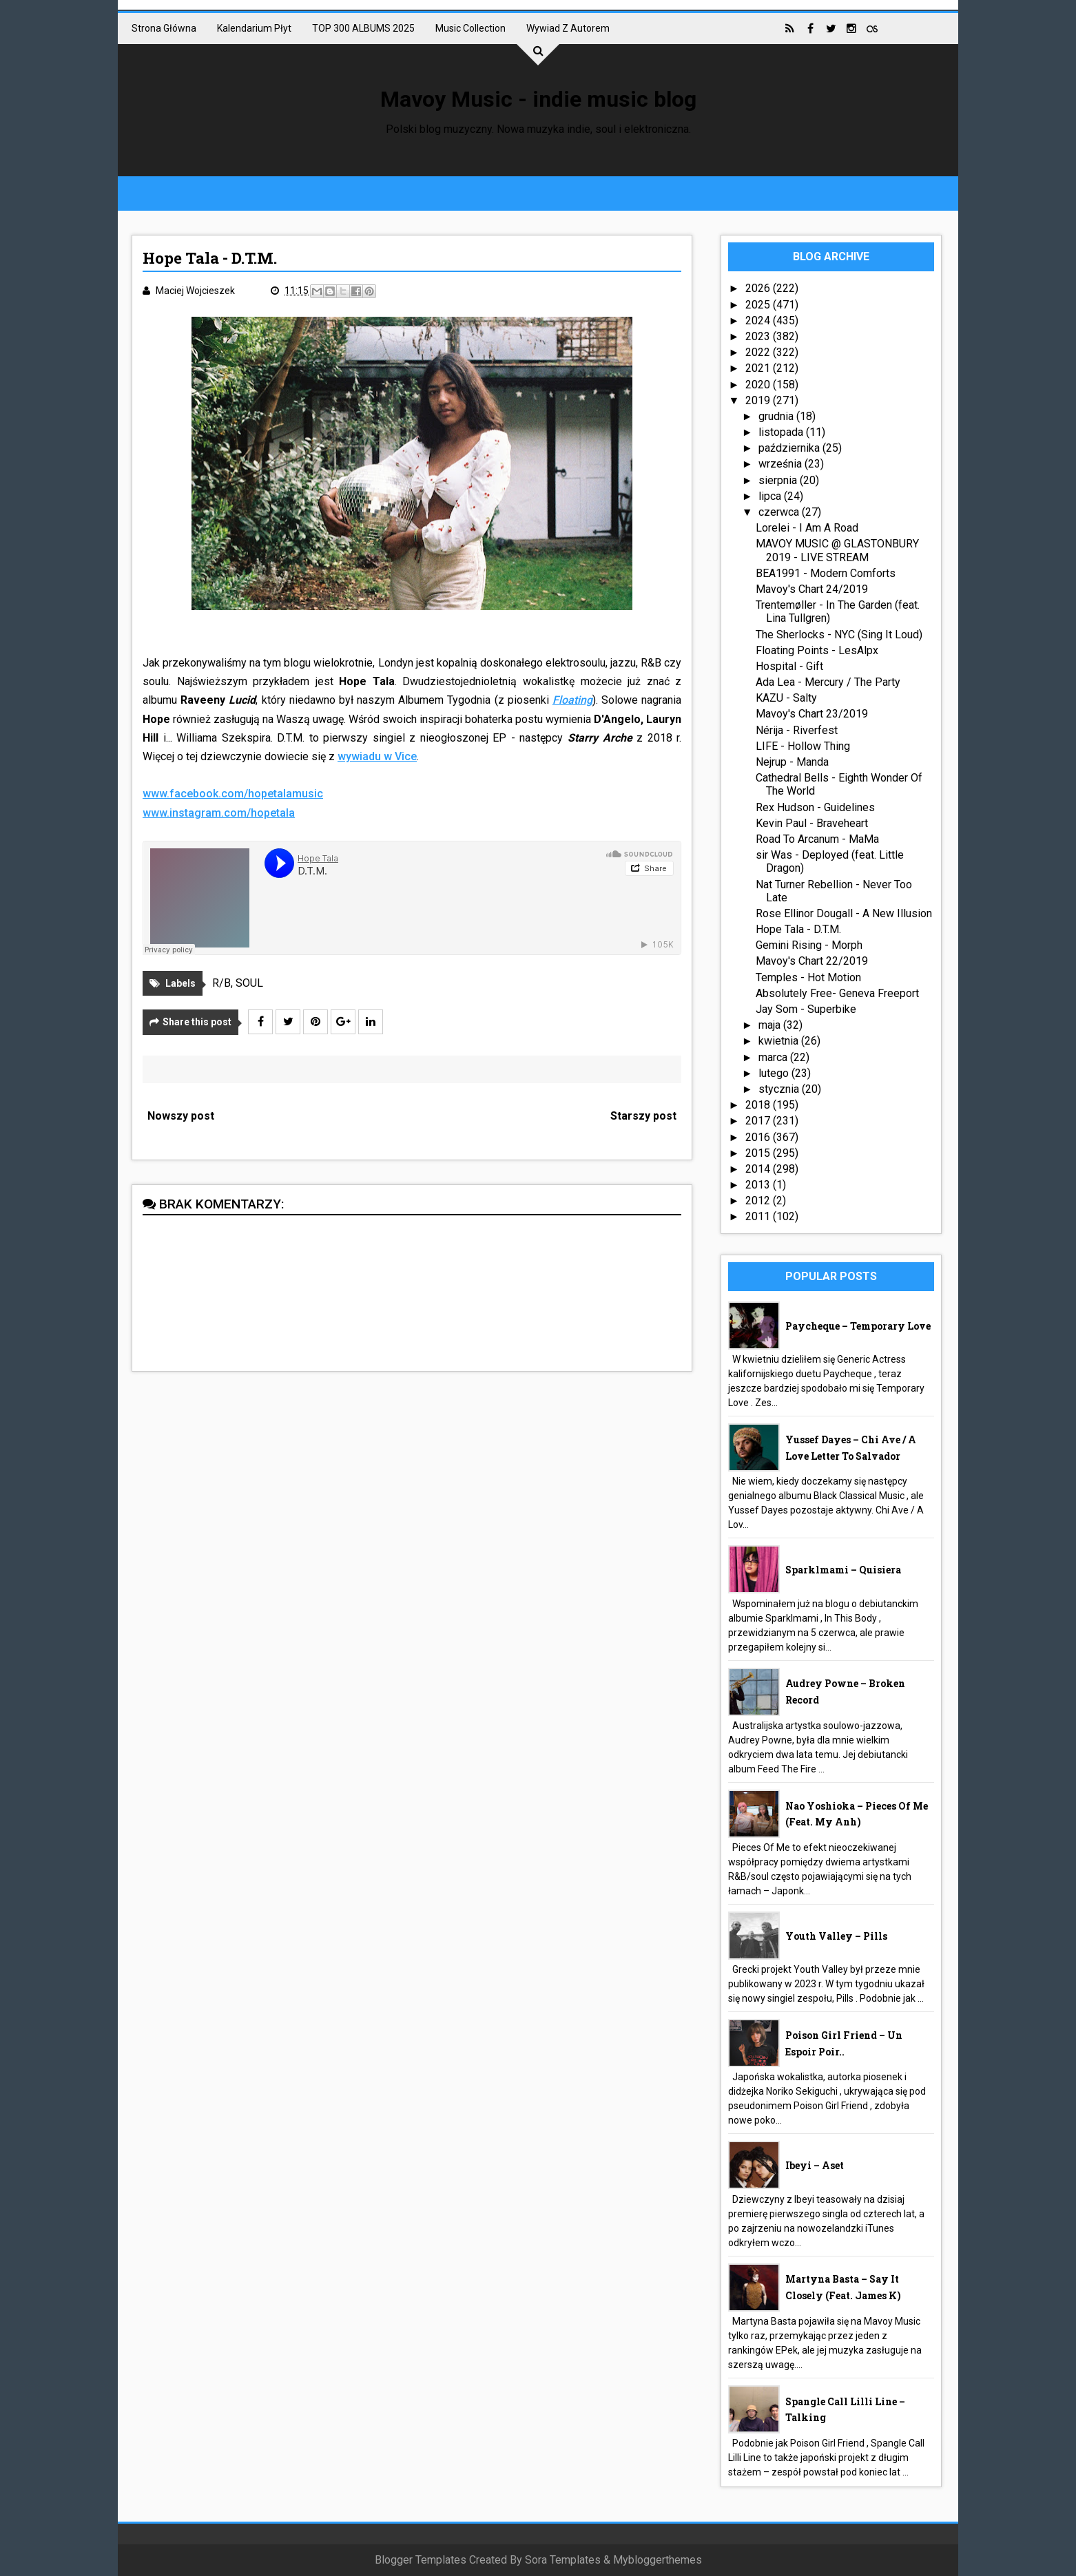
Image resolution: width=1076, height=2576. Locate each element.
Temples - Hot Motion (808, 977)
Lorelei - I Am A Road (807, 527)
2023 (759, 336)
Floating (572, 699)
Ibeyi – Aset (814, 2165)
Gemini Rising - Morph (809, 945)
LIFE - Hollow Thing (803, 746)
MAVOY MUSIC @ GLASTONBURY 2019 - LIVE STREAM (837, 550)
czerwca (780, 512)
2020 (759, 384)
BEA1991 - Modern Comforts (826, 573)
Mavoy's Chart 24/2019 (812, 589)
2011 (759, 1216)
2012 (759, 1200)
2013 (759, 1184)
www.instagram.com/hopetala (219, 812)
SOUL (249, 982)
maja (770, 1025)
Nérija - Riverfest (797, 730)
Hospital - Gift (789, 666)
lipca (771, 496)
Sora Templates (563, 2559)
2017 (759, 1120)
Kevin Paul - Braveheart (812, 823)
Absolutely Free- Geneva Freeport (837, 993)
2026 (759, 288)
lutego (775, 1073)
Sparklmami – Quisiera (843, 1569)
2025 (759, 304)
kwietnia (779, 1040)
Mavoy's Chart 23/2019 (812, 713)
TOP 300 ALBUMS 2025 (363, 28)
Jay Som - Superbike (806, 1009)
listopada (782, 432)
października (790, 447)
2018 (759, 1104)
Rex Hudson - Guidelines (815, 807)
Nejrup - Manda (792, 761)
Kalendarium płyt (254, 28)
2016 (759, 1137)
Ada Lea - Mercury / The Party (828, 682)
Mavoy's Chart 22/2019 (812, 960)
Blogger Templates (420, 2559)
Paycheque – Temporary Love (858, 1325)
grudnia (777, 416)
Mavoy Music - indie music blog (538, 99)
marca (774, 1057)
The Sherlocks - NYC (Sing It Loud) (839, 634)
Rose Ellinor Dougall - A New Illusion (844, 913)
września (781, 463)
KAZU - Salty (786, 697)
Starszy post (643, 1115)
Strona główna (164, 28)
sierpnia (779, 480)
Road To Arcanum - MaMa (817, 839)
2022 (759, 352)
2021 (759, 368)
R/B (221, 982)
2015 (759, 1153)
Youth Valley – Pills (836, 1936)
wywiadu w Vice (377, 756)
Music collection (470, 28)
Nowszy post (180, 1115)
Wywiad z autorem (568, 28)
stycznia (780, 1089)
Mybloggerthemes (657, 2559)
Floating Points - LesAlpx (817, 650)
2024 (759, 320)
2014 (759, 1168)
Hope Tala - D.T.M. (798, 929)
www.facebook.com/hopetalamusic (233, 793)
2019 (759, 400)
